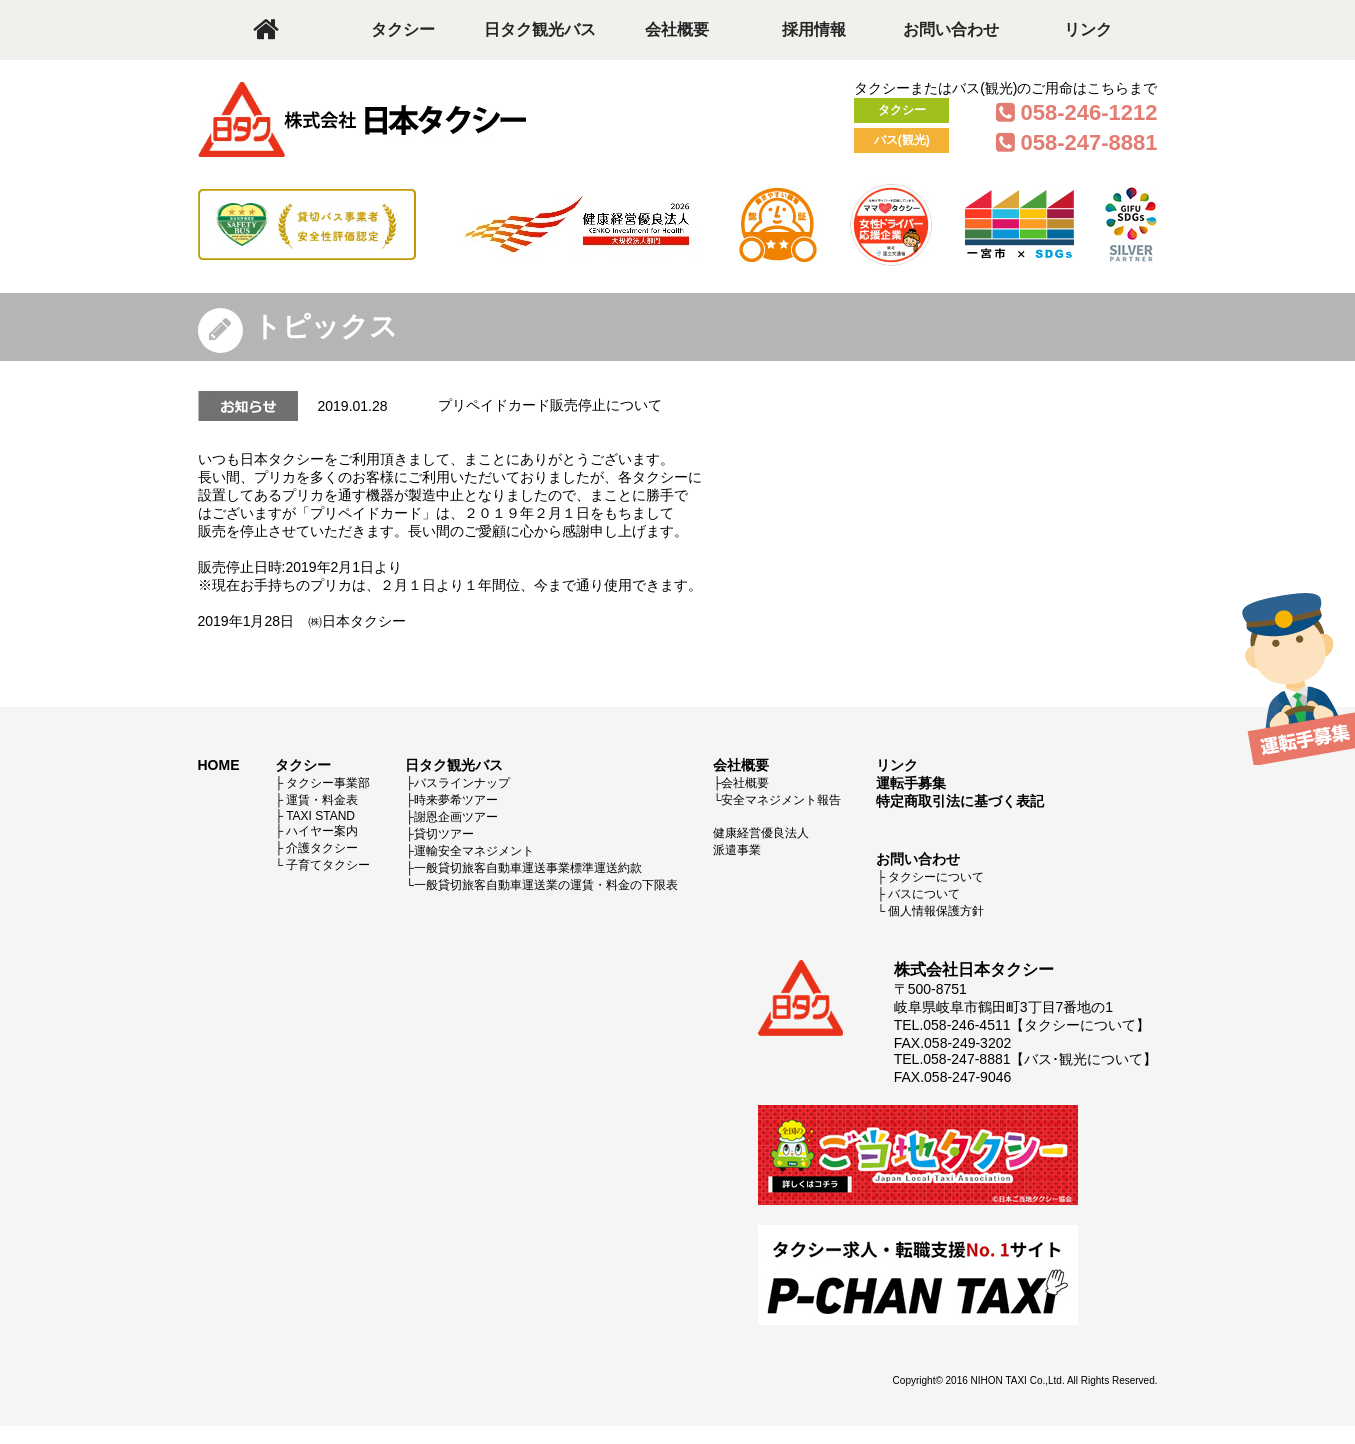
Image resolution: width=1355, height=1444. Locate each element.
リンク (1088, 29)
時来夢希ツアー (456, 800)
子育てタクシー (328, 865)
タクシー (403, 29)
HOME (219, 765)
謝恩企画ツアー (456, 817)
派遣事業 (737, 850)
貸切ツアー (444, 834)
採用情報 (814, 29)
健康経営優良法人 (761, 833)
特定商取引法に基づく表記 (960, 801)
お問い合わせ (951, 29)
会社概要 (677, 29)
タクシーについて (936, 877)
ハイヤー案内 (322, 831)
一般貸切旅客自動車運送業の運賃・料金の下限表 (546, 885)
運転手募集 (911, 783)
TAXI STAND (320, 816)
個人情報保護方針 (936, 911)
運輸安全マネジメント (474, 851)
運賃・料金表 (322, 800)
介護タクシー (322, 848)
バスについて (924, 894)
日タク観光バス (540, 29)
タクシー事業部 (328, 783)
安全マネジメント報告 (781, 800)
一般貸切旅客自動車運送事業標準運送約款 (528, 868)
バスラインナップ (462, 783)
